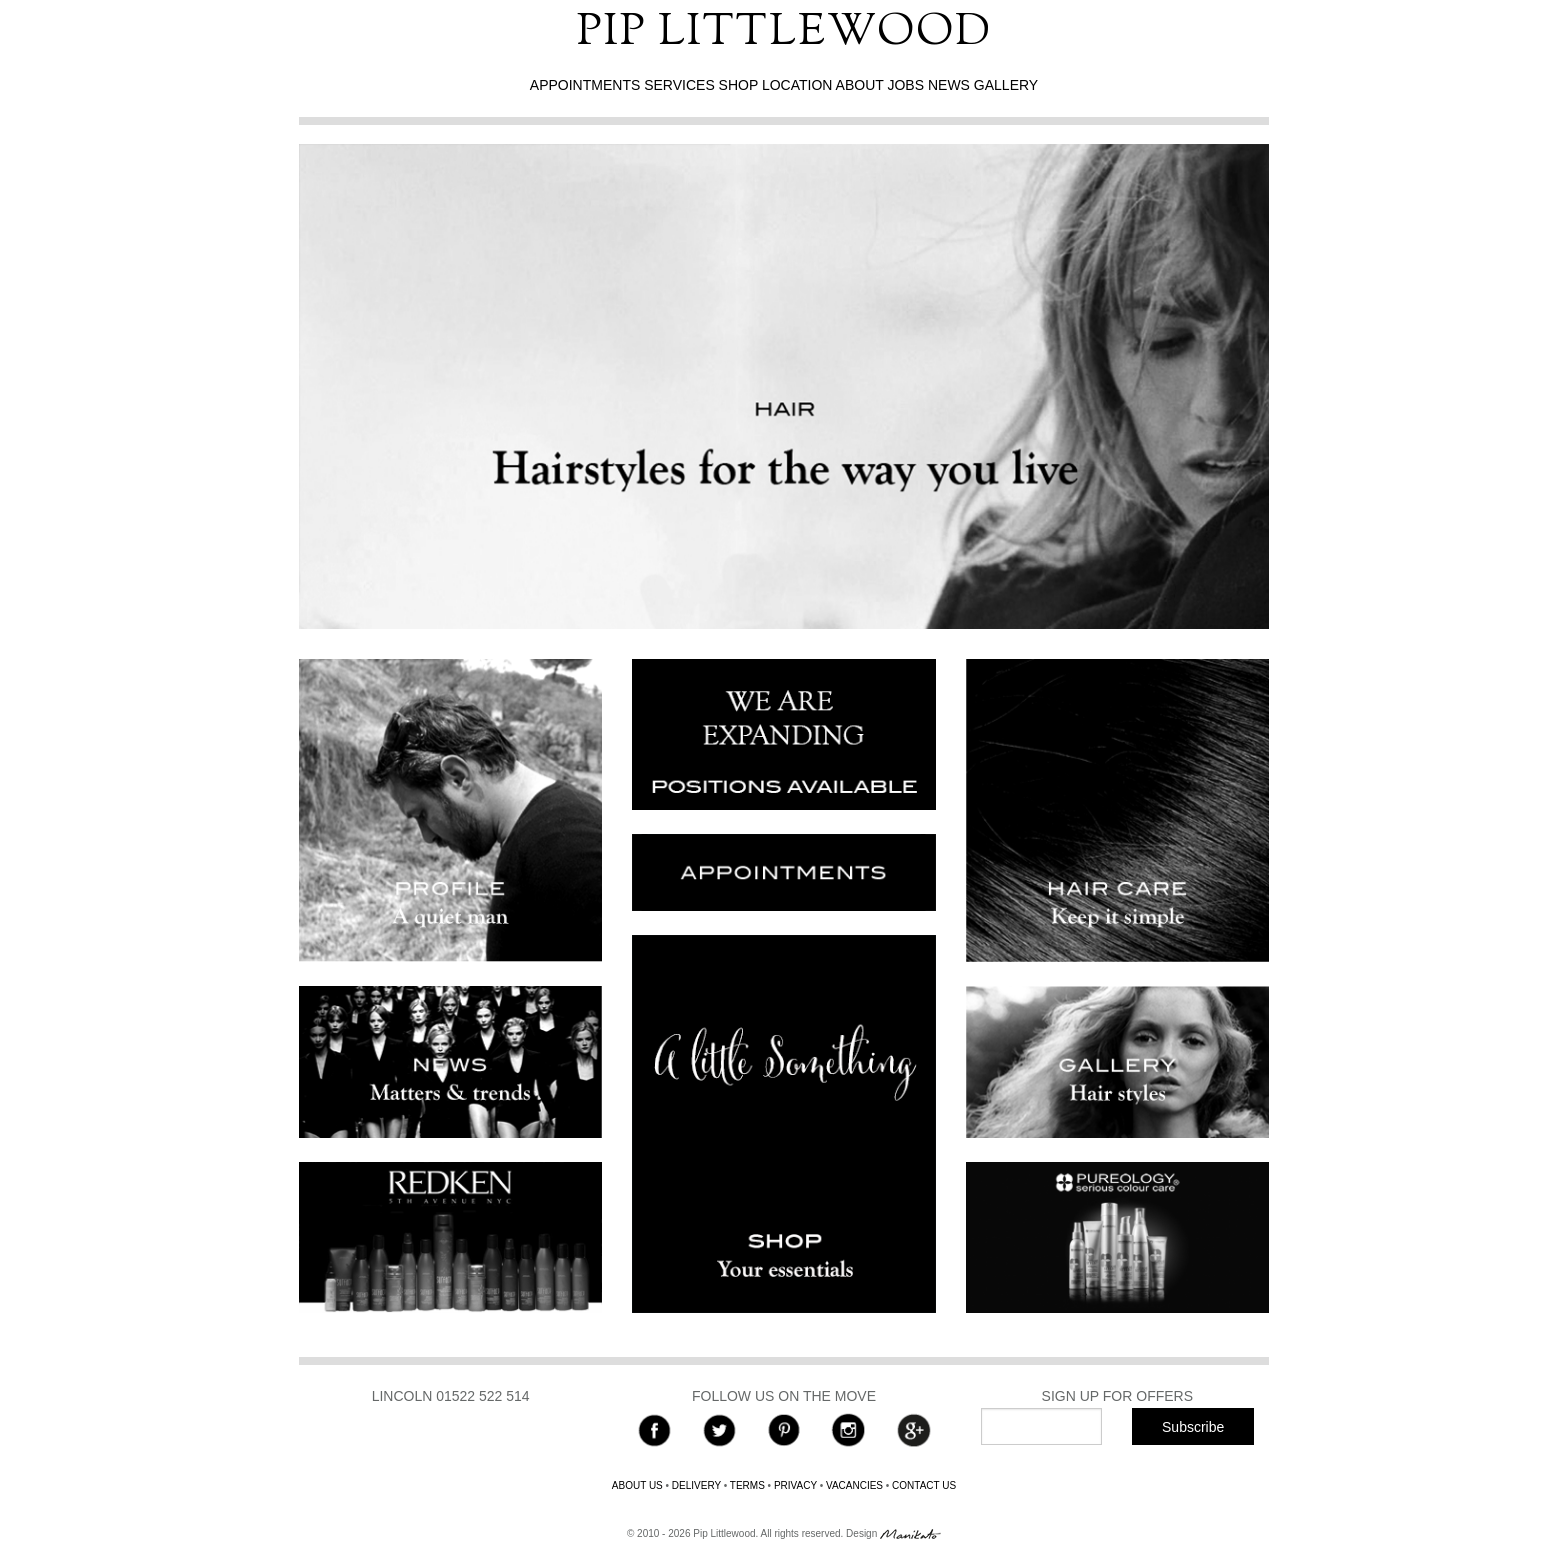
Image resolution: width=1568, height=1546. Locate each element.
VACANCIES (854, 1485)
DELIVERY (696, 1485)
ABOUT (860, 85)
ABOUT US (637, 1485)
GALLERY (1006, 85)
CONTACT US (924, 1485)
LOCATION (797, 85)
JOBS (905, 85)
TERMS (747, 1485)
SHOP (738, 85)
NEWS (949, 85)
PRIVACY (795, 1485)
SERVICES (679, 85)
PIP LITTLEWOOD (784, 33)
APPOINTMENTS (585, 85)
